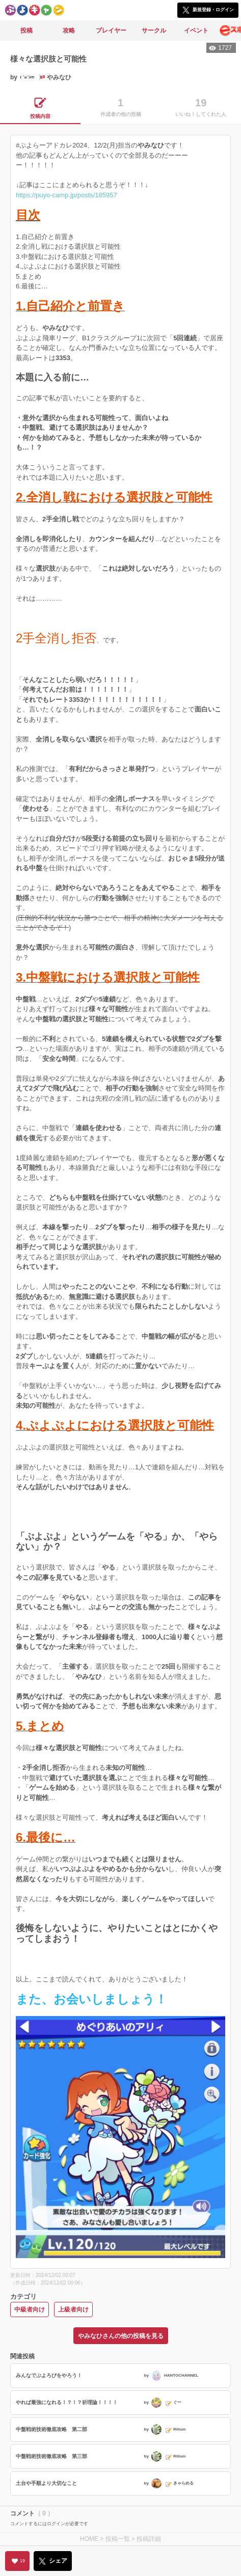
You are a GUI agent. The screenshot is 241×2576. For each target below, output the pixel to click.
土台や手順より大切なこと (46, 2483)
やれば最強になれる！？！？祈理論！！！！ (67, 2402)
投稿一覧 (117, 2538)
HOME (89, 2538)
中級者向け (29, 2309)
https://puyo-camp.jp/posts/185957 (66, 195)
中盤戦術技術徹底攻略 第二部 (51, 2429)
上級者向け (73, 2309)
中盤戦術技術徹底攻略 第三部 (51, 2456)
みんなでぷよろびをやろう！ (49, 2375)
